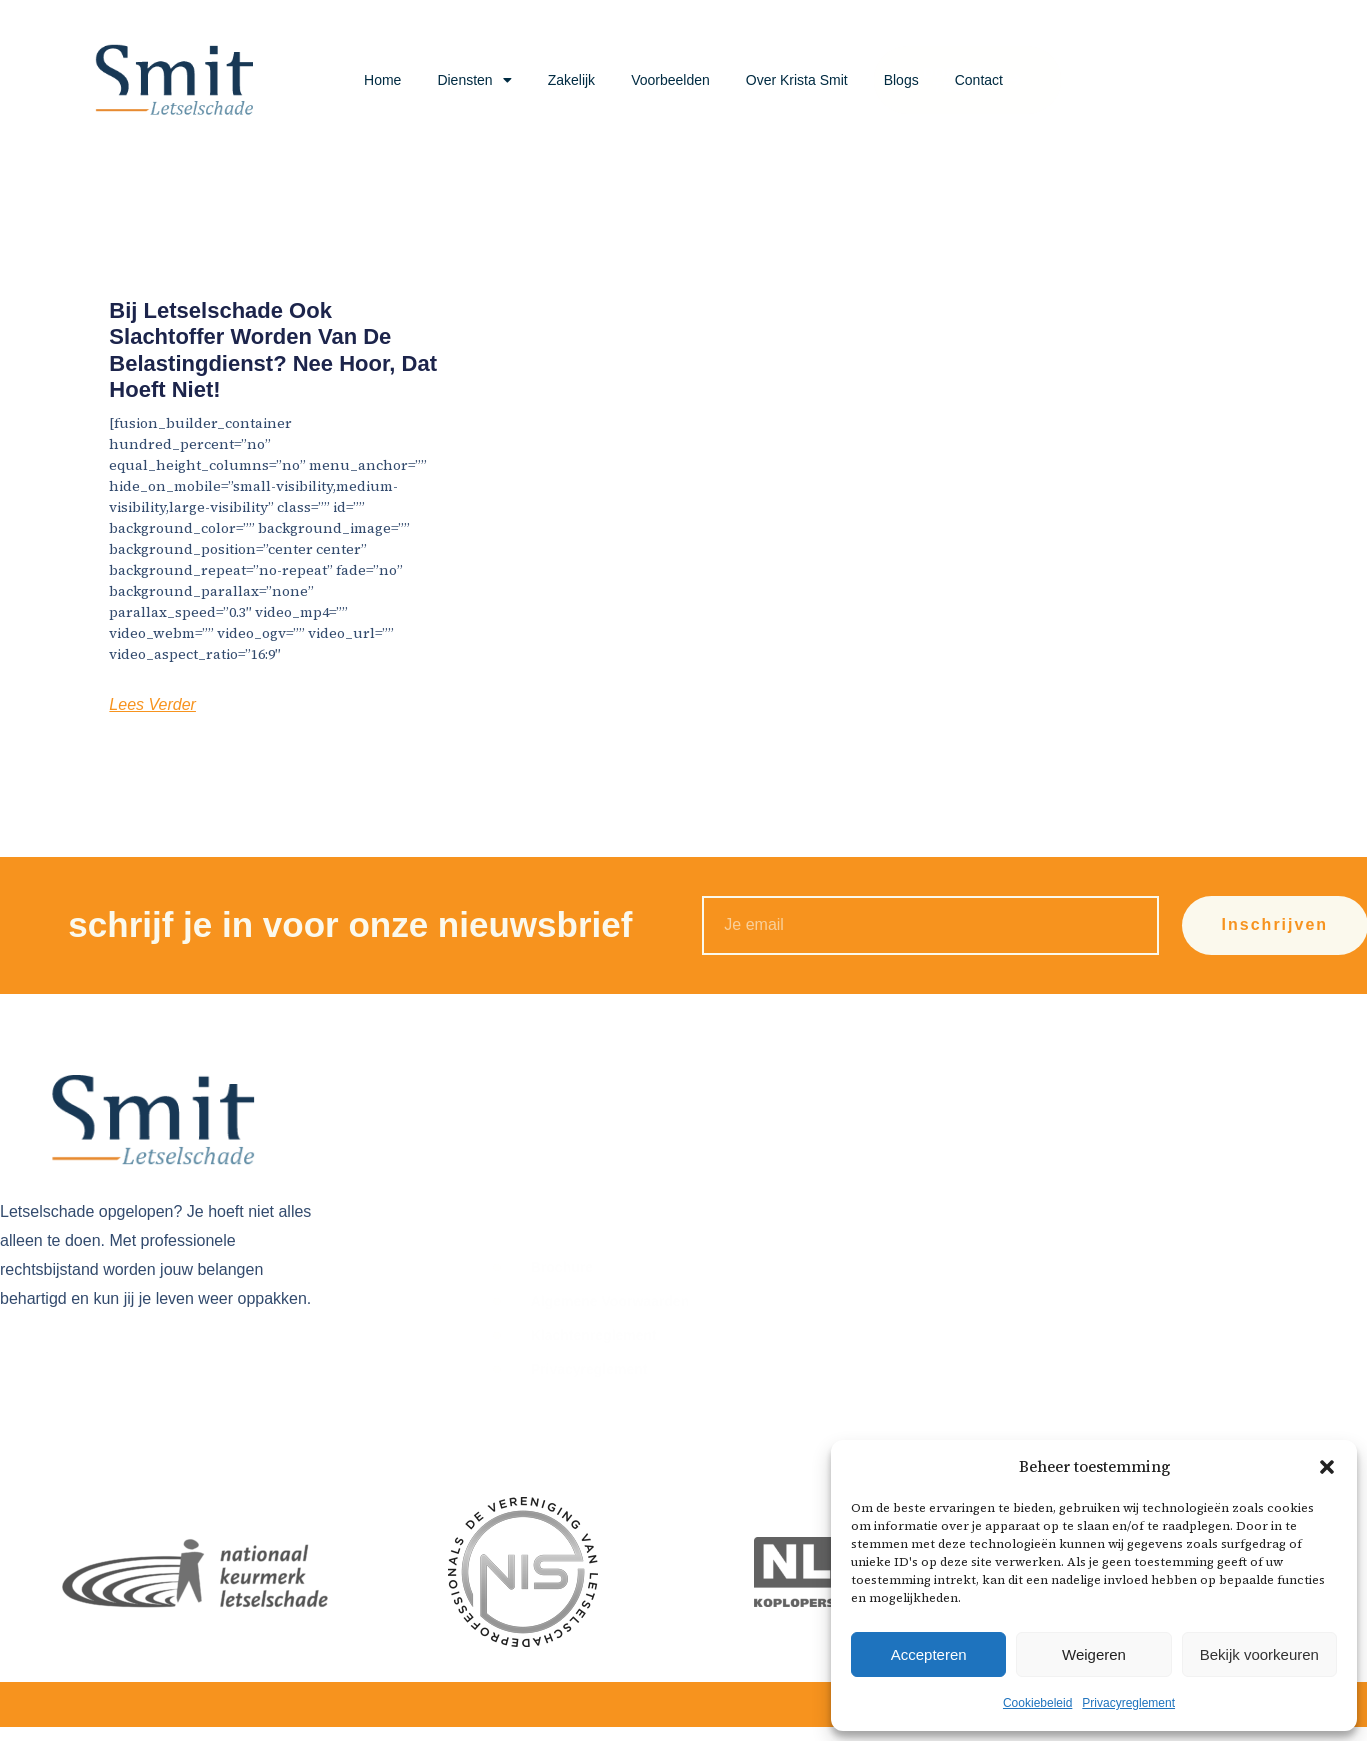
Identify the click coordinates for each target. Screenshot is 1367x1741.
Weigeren (1094, 1654)
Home (382, 80)
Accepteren (929, 1654)
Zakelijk (571, 80)
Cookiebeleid (1037, 1703)
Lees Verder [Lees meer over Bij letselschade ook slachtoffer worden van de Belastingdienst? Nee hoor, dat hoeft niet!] (152, 704)
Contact (979, 80)
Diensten (474, 80)
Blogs (901, 80)
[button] (1327, 1467)
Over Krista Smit (797, 80)
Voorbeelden (670, 80)
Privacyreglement (1128, 1703)
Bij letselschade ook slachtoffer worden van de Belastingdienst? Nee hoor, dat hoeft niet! (273, 350)
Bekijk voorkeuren (1259, 1654)
